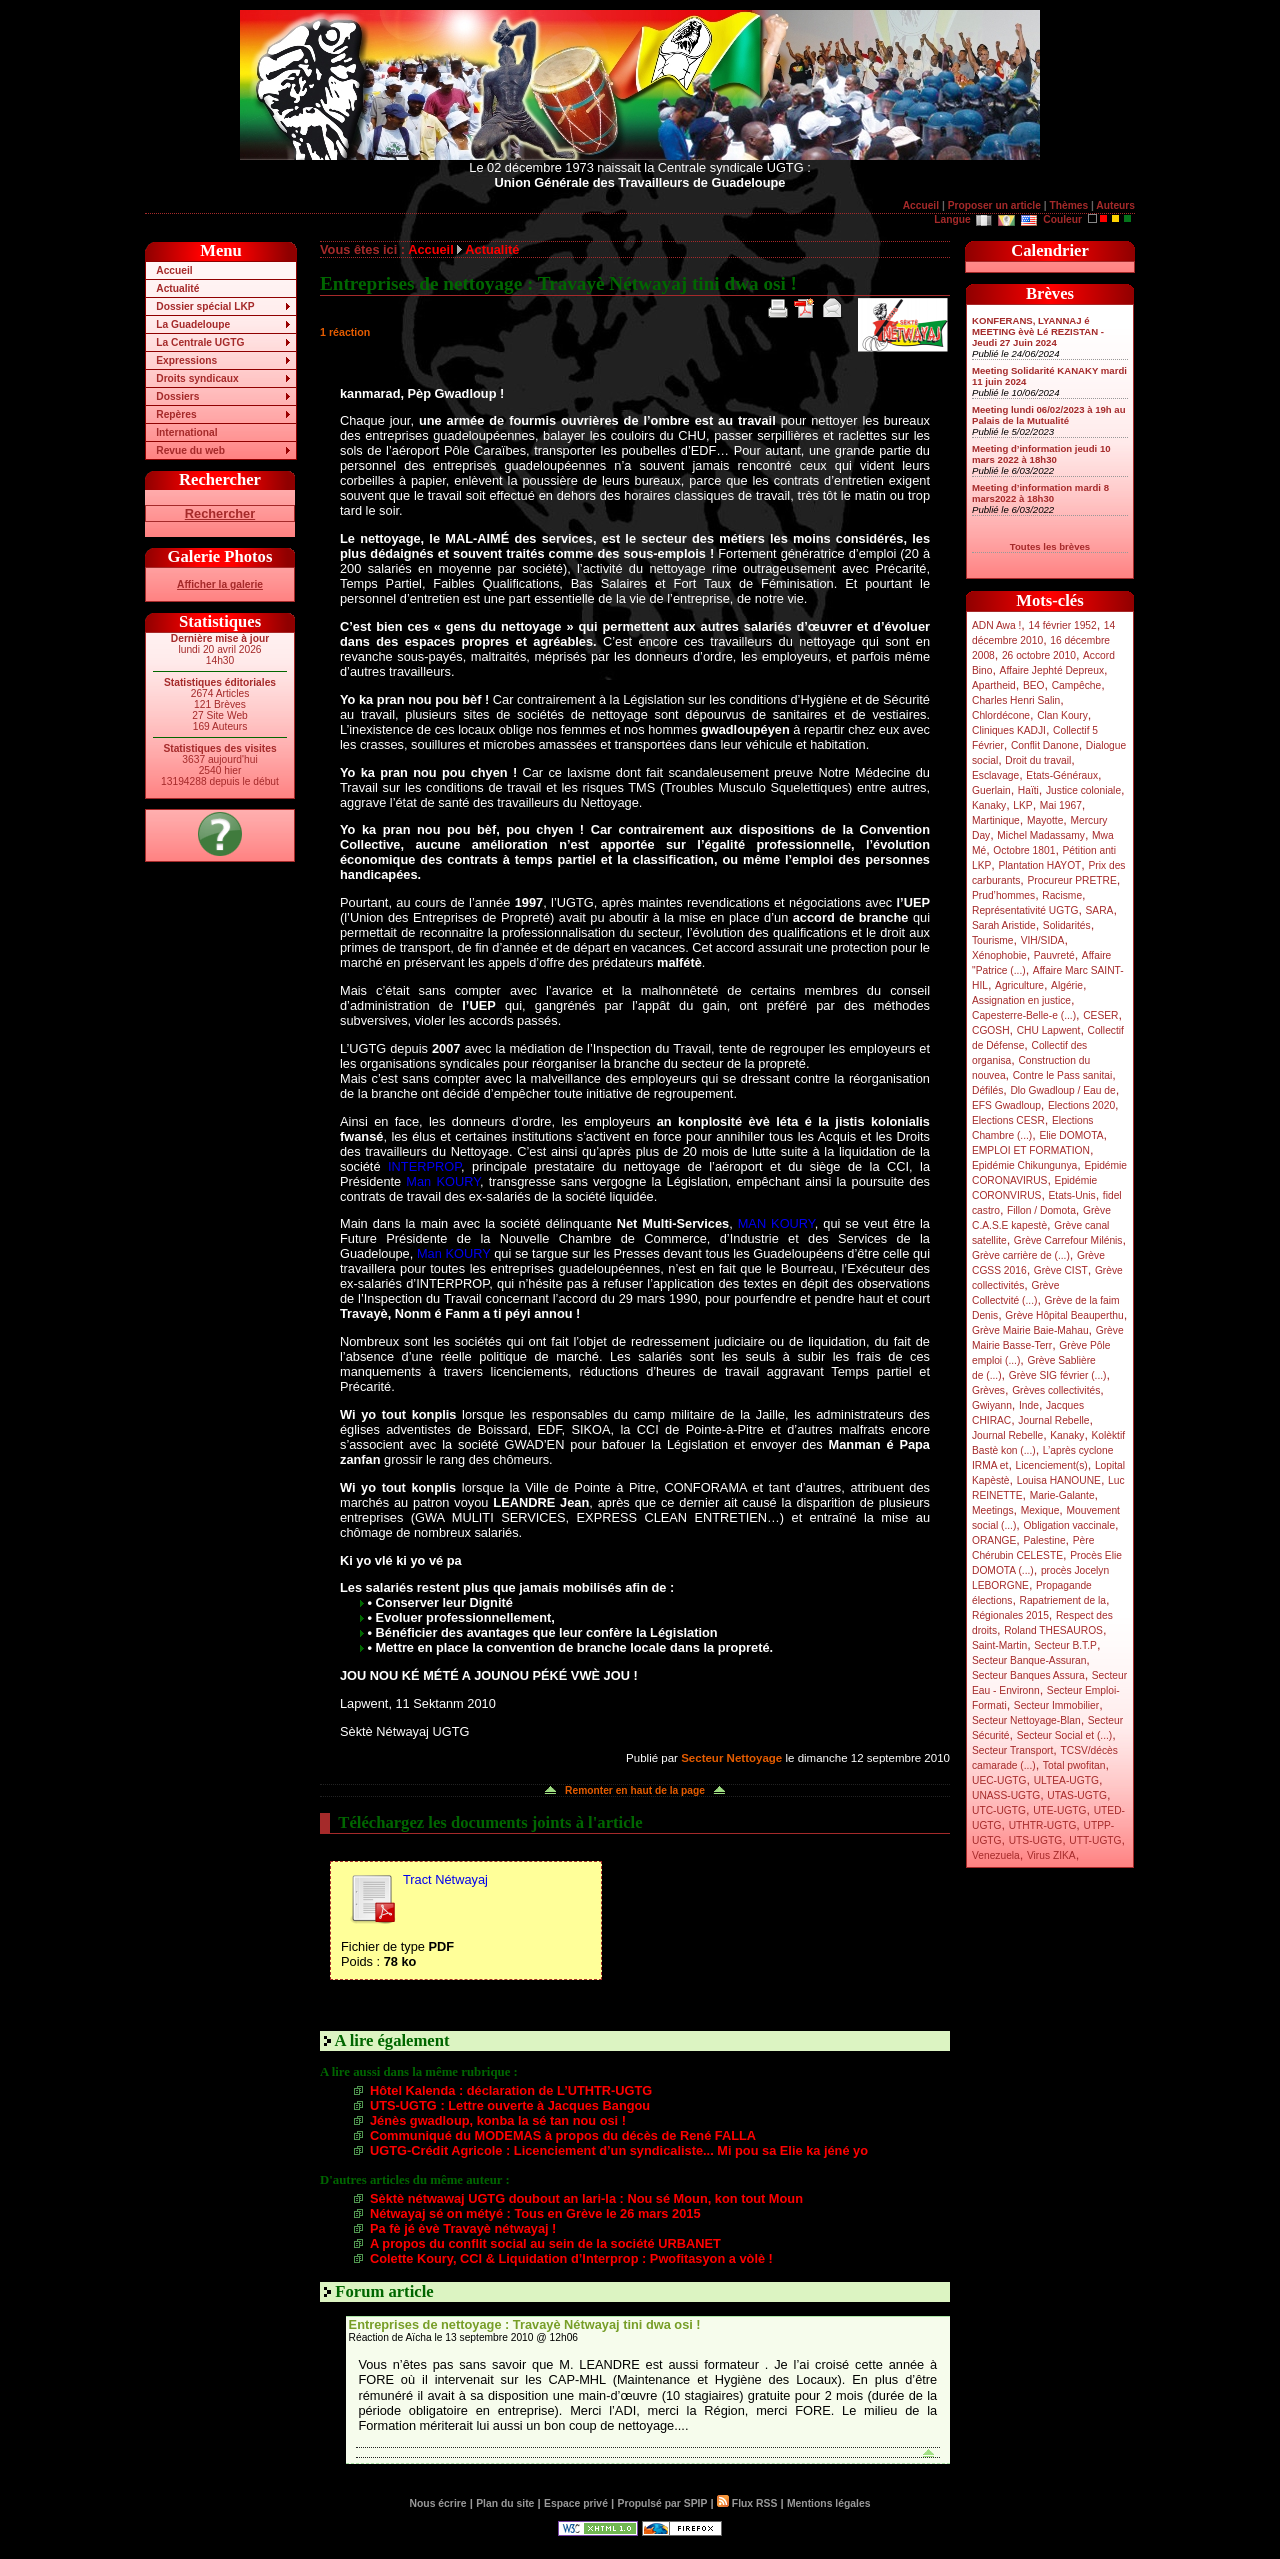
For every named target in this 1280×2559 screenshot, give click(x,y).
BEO (1034, 685)
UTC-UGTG (999, 1810)
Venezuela (996, 1855)
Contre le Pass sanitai (1063, 1075)
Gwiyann (992, 1405)
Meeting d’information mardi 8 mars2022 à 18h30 (1040, 493)
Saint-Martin (999, 1645)
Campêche (1077, 685)
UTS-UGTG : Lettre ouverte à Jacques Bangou (510, 2105)
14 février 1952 (1062, 625)
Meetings (993, 1510)
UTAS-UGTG (1077, 1795)
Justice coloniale (1083, 790)
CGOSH (991, 1030)
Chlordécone (1001, 715)
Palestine (1044, 1540)
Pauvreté (1054, 955)
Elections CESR (1008, 1120)
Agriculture (1019, 985)
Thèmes (1068, 205)
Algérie (1067, 985)
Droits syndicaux (197, 378)
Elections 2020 (1081, 1105)
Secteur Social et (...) (1065, 1735)
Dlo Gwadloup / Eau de (1062, 1090)
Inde (1029, 1405)
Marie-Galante (1062, 1495)
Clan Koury (1062, 715)
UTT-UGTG (1095, 1840)
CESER (1100, 1015)
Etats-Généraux (1062, 775)
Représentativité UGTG (1025, 910)
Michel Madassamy (1041, 835)
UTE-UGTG (1059, 1810)
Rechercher (220, 513)
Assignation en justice (1021, 1000)
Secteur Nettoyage (731, 1758)
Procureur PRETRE (1071, 880)
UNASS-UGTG (1006, 1795)
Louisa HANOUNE (1059, 1480)
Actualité (177, 288)
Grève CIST (1061, 1270)
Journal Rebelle (1053, 1420)
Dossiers (177, 396)
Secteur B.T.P (1065, 1645)
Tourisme (993, 940)
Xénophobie (999, 955)
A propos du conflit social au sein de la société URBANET (545, 2243)
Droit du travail (1038, 760)
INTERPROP (424, 1166)
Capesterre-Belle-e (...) (1024, 1015)
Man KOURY (443, 1181)
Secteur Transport (1012, 1750)
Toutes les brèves (1050, 546)
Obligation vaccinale (1069, 1525)
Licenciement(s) (1052, 1465)
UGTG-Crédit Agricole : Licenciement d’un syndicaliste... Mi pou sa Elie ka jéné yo (619, 2150)
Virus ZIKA (1051, 1855)
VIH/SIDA (1043, 940)
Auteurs (1115, 205)
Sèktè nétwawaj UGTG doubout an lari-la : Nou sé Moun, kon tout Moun (586, 2198)
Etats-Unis (1072, 1195)
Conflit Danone (1045, 745)
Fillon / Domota (1041, 1210)
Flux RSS (747, 2503)
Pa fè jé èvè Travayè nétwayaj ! (463, 2228)
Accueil (921, 205)
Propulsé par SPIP (663, 2503)
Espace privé (576, 2503)
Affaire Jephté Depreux (1052, 670)
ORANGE (994, 1540)
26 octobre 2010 (1039, 655)
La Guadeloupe (193, 324)
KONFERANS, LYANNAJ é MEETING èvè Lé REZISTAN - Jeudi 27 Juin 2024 (1038, 331)
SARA (1100, 910)
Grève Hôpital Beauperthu (1064, 1315)
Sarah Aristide (1004, 925)
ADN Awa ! (996, 625)
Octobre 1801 (1024, 850)
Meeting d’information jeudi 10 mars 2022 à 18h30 (1041, 454)
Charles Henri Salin (1016, 700)
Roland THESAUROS (1053, 1630)
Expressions (186, 360)
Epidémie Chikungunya (1024, 1165)
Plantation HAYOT (1039, 865)
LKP (1022, 805)
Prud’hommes (1003, 895)
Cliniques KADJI (1009, 730)
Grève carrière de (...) (1021, 1255)
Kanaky (989, 805)
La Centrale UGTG (200, 342)
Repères (176, 414)
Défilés (987, 1090)
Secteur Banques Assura (1028, 1675)
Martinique (996, 820)
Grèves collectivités (1056, 1390)
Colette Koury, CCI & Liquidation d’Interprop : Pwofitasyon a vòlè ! (571, 2258)
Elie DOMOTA (1071, 1135)
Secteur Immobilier (1056, 1705)
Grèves (988, 1390)
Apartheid (994, 685)
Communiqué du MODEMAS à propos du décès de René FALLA (563, 2135)
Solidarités (1067, 925)
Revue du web (190, 450)
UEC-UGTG (999, 1780)
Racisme (1062, 895)
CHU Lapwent (1049, 1030)
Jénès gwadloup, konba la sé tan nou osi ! (498, 2120)
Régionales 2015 (1010, 1615)
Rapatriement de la (1063, 1600)
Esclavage (995, 775)
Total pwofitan (1074, 1765)
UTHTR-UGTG (1043, 1825)
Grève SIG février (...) (1058, 1375)
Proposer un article (994, 205)
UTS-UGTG (1035, 1840)
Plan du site (505, 2503)
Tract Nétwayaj (445, 1879)
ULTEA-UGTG (1066, 1780)
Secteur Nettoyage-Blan (1026, 1720)
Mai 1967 (1061, 805)
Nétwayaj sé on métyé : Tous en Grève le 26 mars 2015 (535, 2213)
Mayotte (1045, 820)
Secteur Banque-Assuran (1029, 1660)
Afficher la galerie (220, 584)
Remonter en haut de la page (635, 1790)
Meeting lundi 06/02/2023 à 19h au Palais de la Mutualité (1049, 415)
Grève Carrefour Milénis (1068, 1240)
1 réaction (345, 332)
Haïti (1028, 790)
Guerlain (991, 790)
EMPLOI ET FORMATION (1031, 1150)
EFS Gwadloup (1006, 1105)
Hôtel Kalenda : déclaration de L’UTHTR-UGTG (511, 2090)
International (186, 432)
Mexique (1040, 1510)
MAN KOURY (776, 1223)
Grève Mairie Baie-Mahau (1030, 1330)
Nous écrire (438, 2503)
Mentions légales (828, 2503)
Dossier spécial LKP (205, 306)
